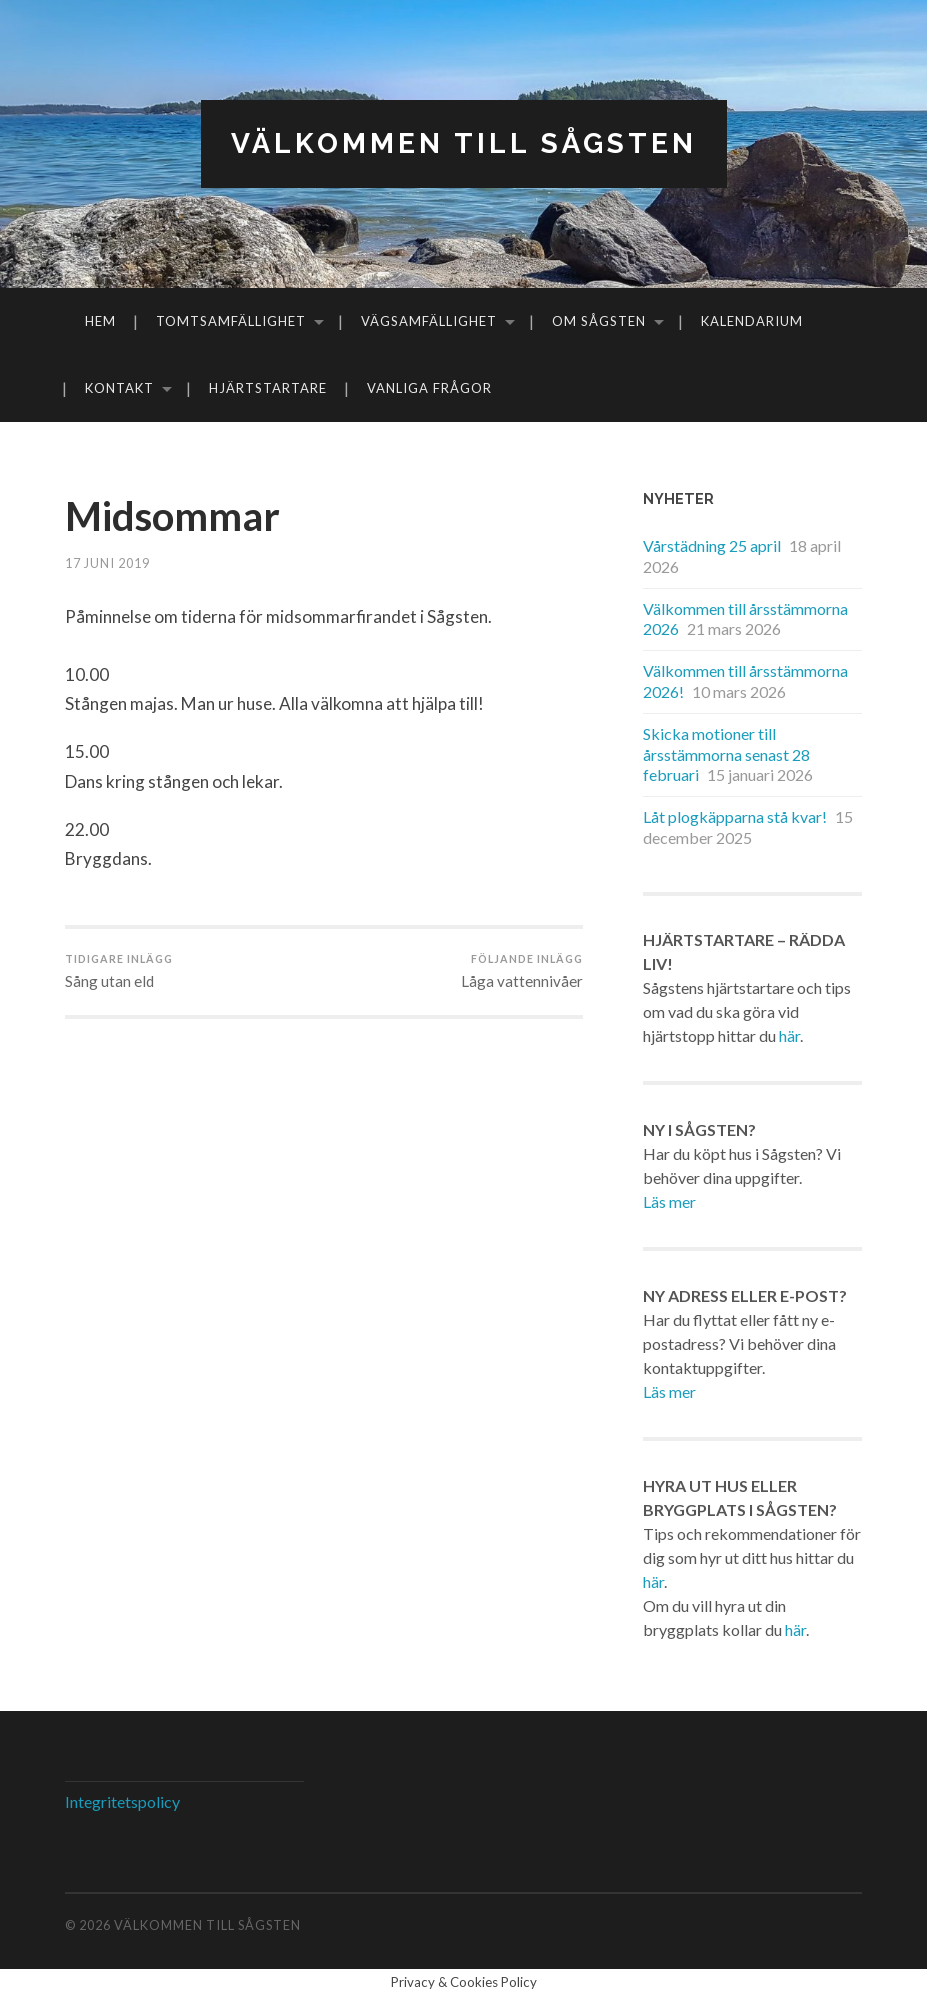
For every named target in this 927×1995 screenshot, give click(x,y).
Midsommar (172, 516)
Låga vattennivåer (522, 971)
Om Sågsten (599, 321)
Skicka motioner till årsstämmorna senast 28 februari (726, 754)
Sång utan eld (119, 971)
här (789, 1035)
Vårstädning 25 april (712, 545)
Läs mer (669, 1201)
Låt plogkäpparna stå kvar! (735, 816)
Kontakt (119, 388)
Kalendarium (752, 321)
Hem (100, 321)
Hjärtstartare (268, 388)
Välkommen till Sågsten (464, 143)
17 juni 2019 (107, 563)
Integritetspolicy (122, 1801)
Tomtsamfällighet (231, 321)
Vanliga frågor (429, 388)
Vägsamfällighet (429, 321)
